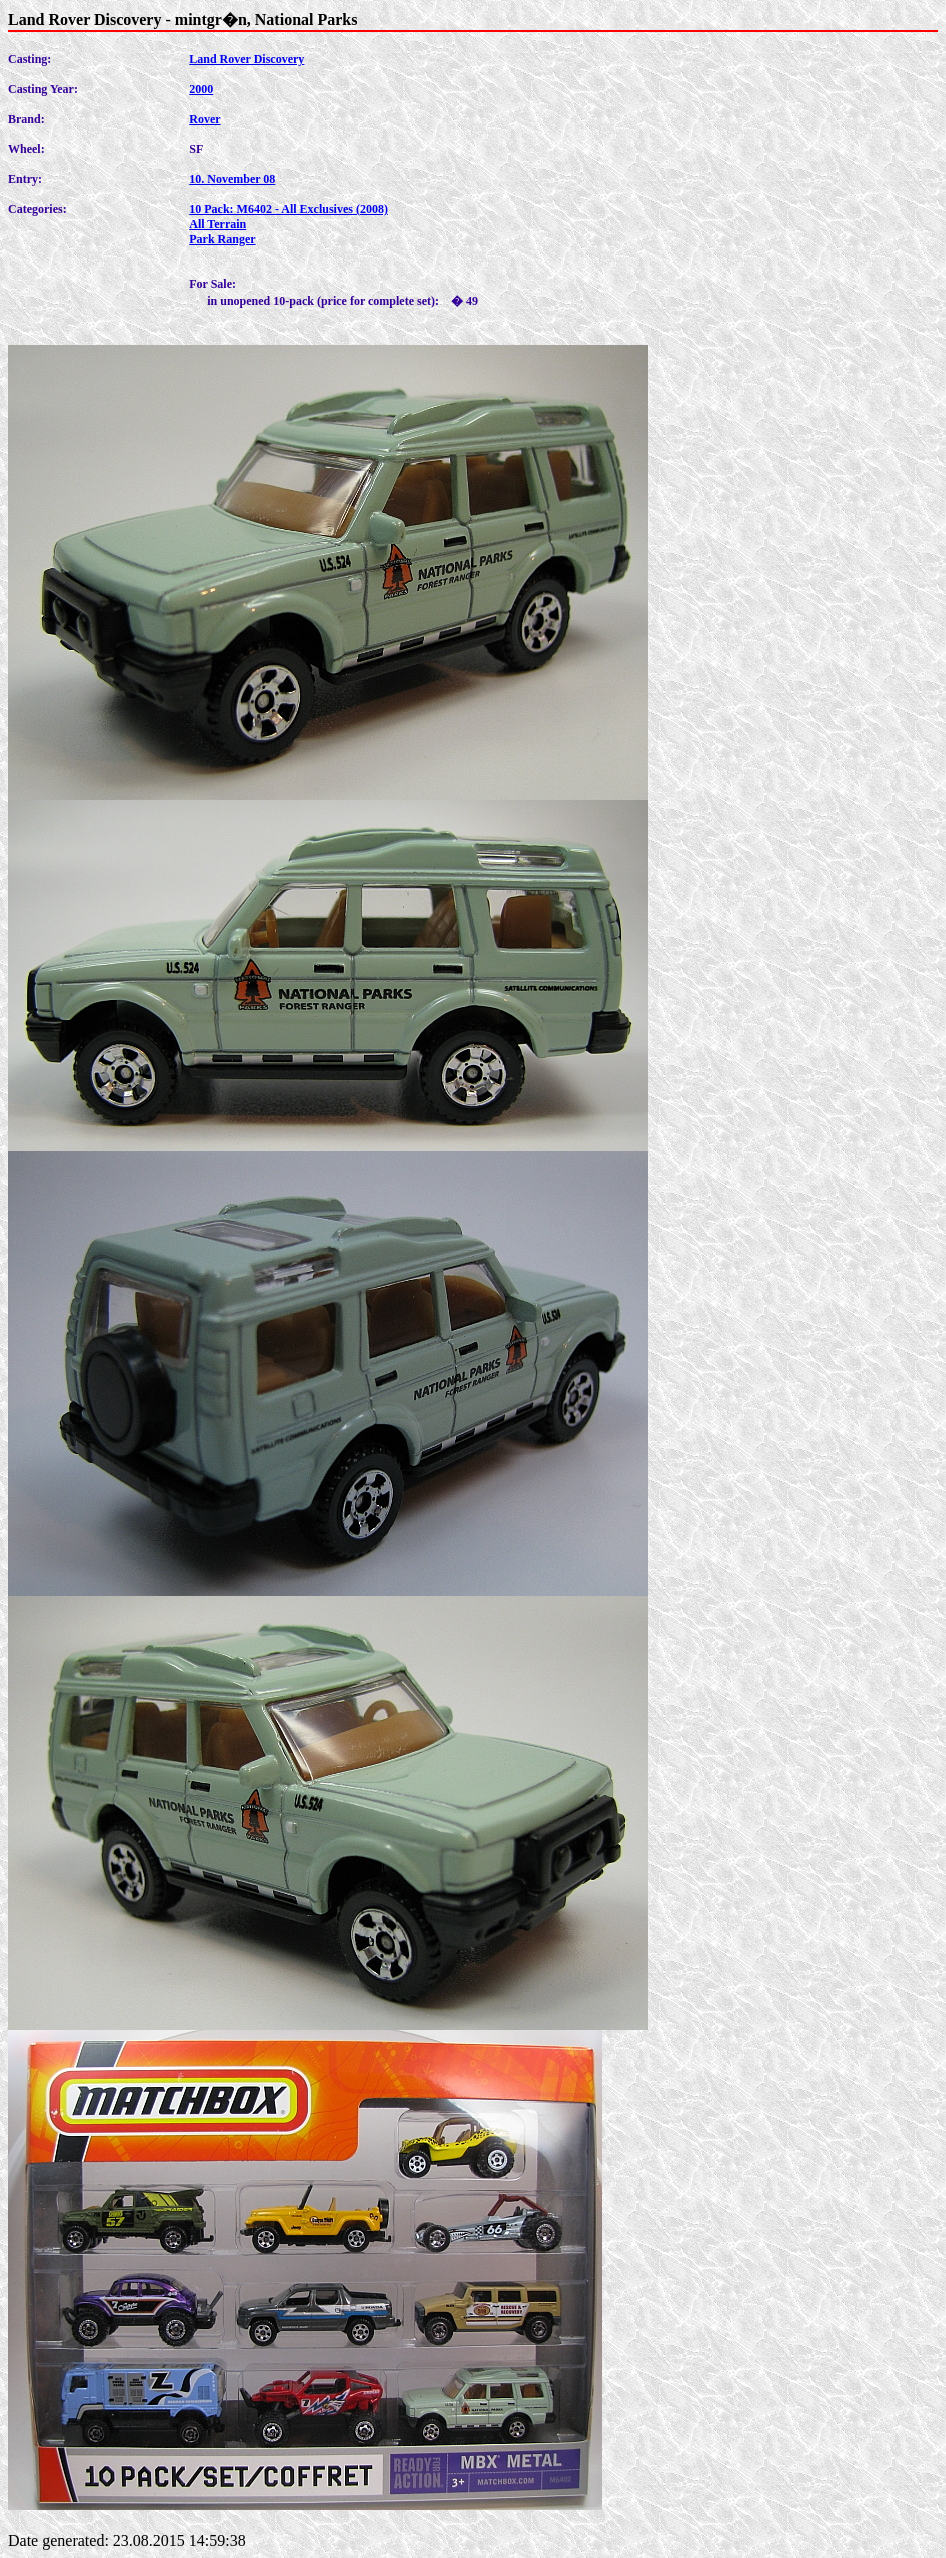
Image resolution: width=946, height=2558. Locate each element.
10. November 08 (232, 179)
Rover (204, 119)
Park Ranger (222, 239)
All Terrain (217, 224)
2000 (201, 89)
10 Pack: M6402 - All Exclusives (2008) (288, 209)
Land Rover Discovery (246, 59)
